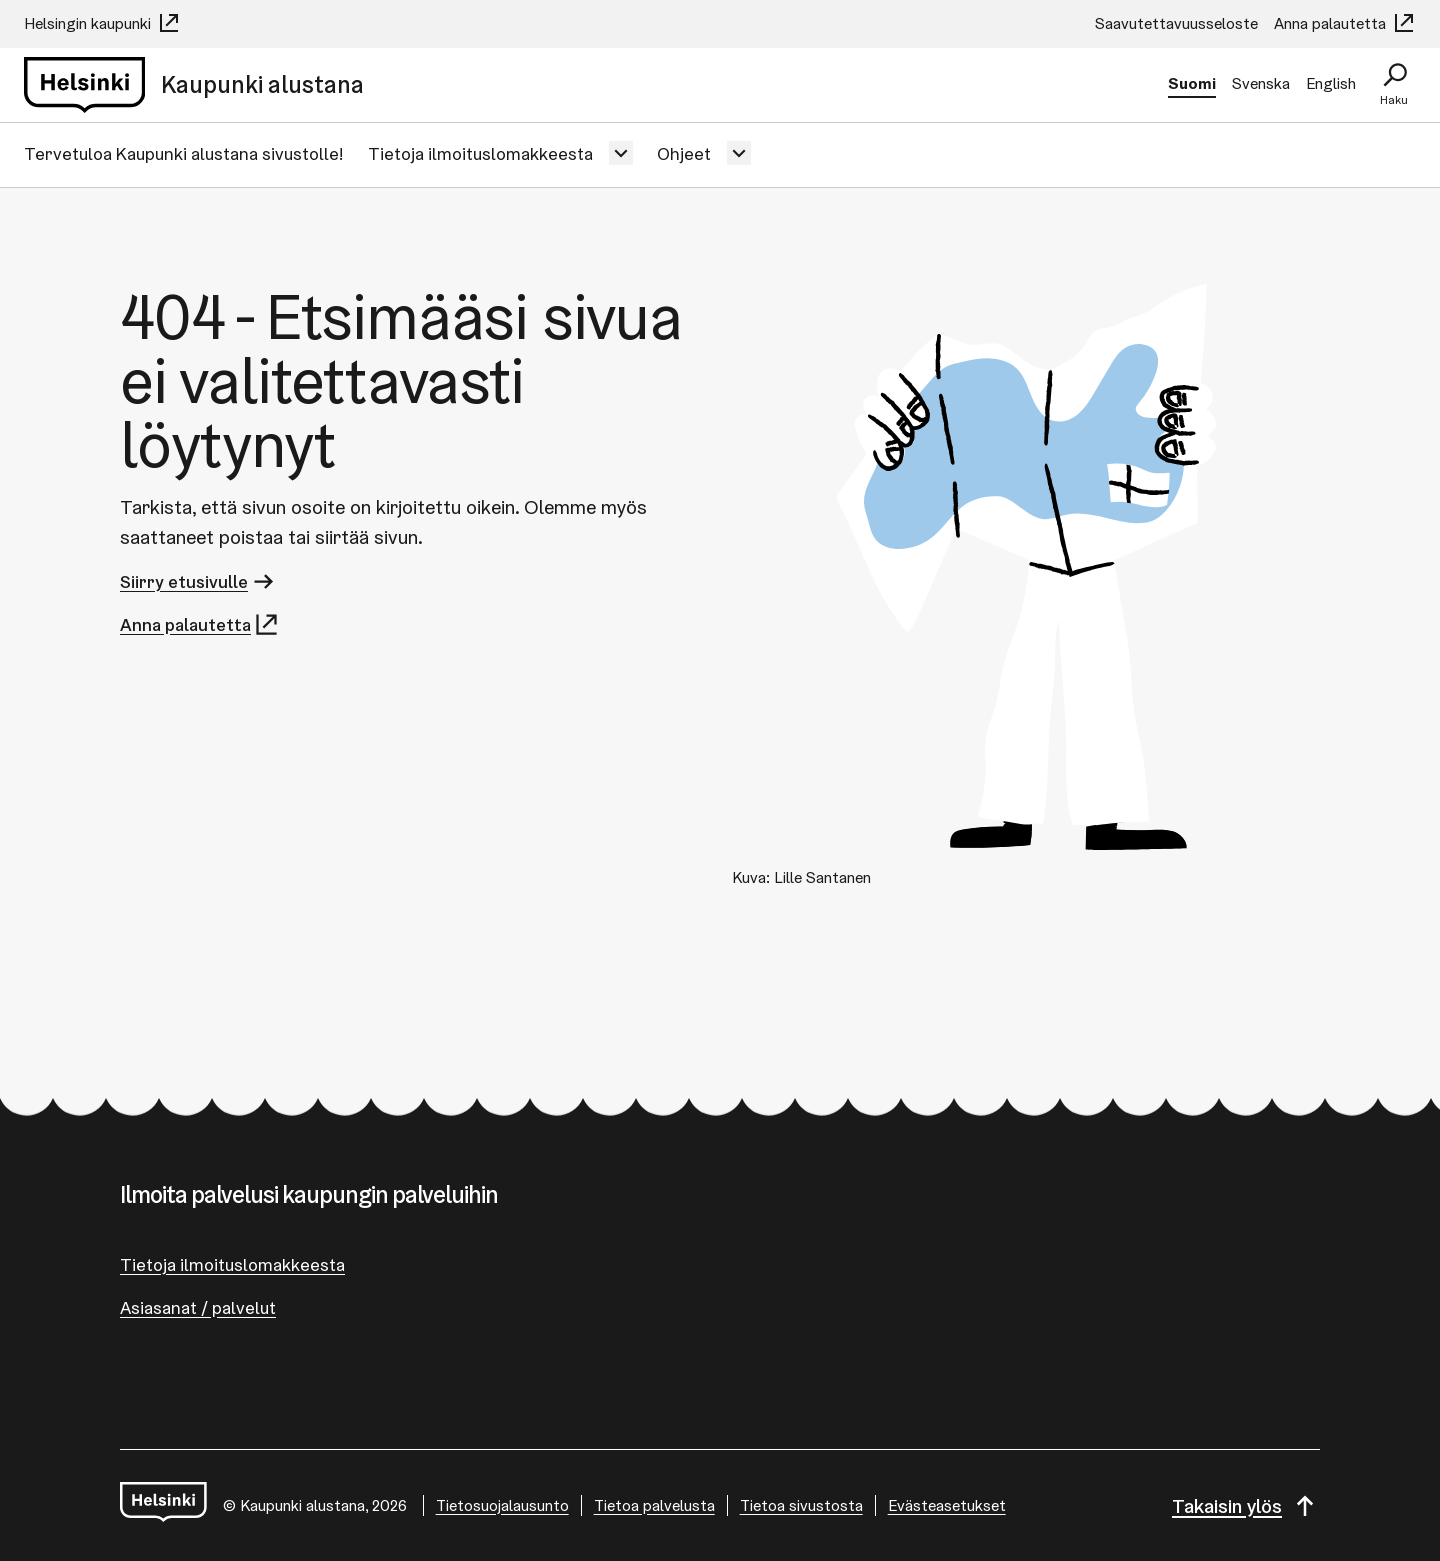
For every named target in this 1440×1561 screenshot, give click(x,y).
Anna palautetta (1345, 23)
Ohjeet (684, 153)
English (1331, 83)
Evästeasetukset (947, 1505)
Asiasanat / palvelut (198, 1307)
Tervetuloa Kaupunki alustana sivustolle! (184, 153)
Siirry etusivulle (198, 581)
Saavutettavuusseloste (1176, 23)
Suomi (1192, 83)
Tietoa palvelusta (654, 1505)
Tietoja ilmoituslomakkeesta (480, 153)
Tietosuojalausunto (502, 1505)
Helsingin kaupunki (102, 23)
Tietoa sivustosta (801, 1505)
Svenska (1261, 83)
